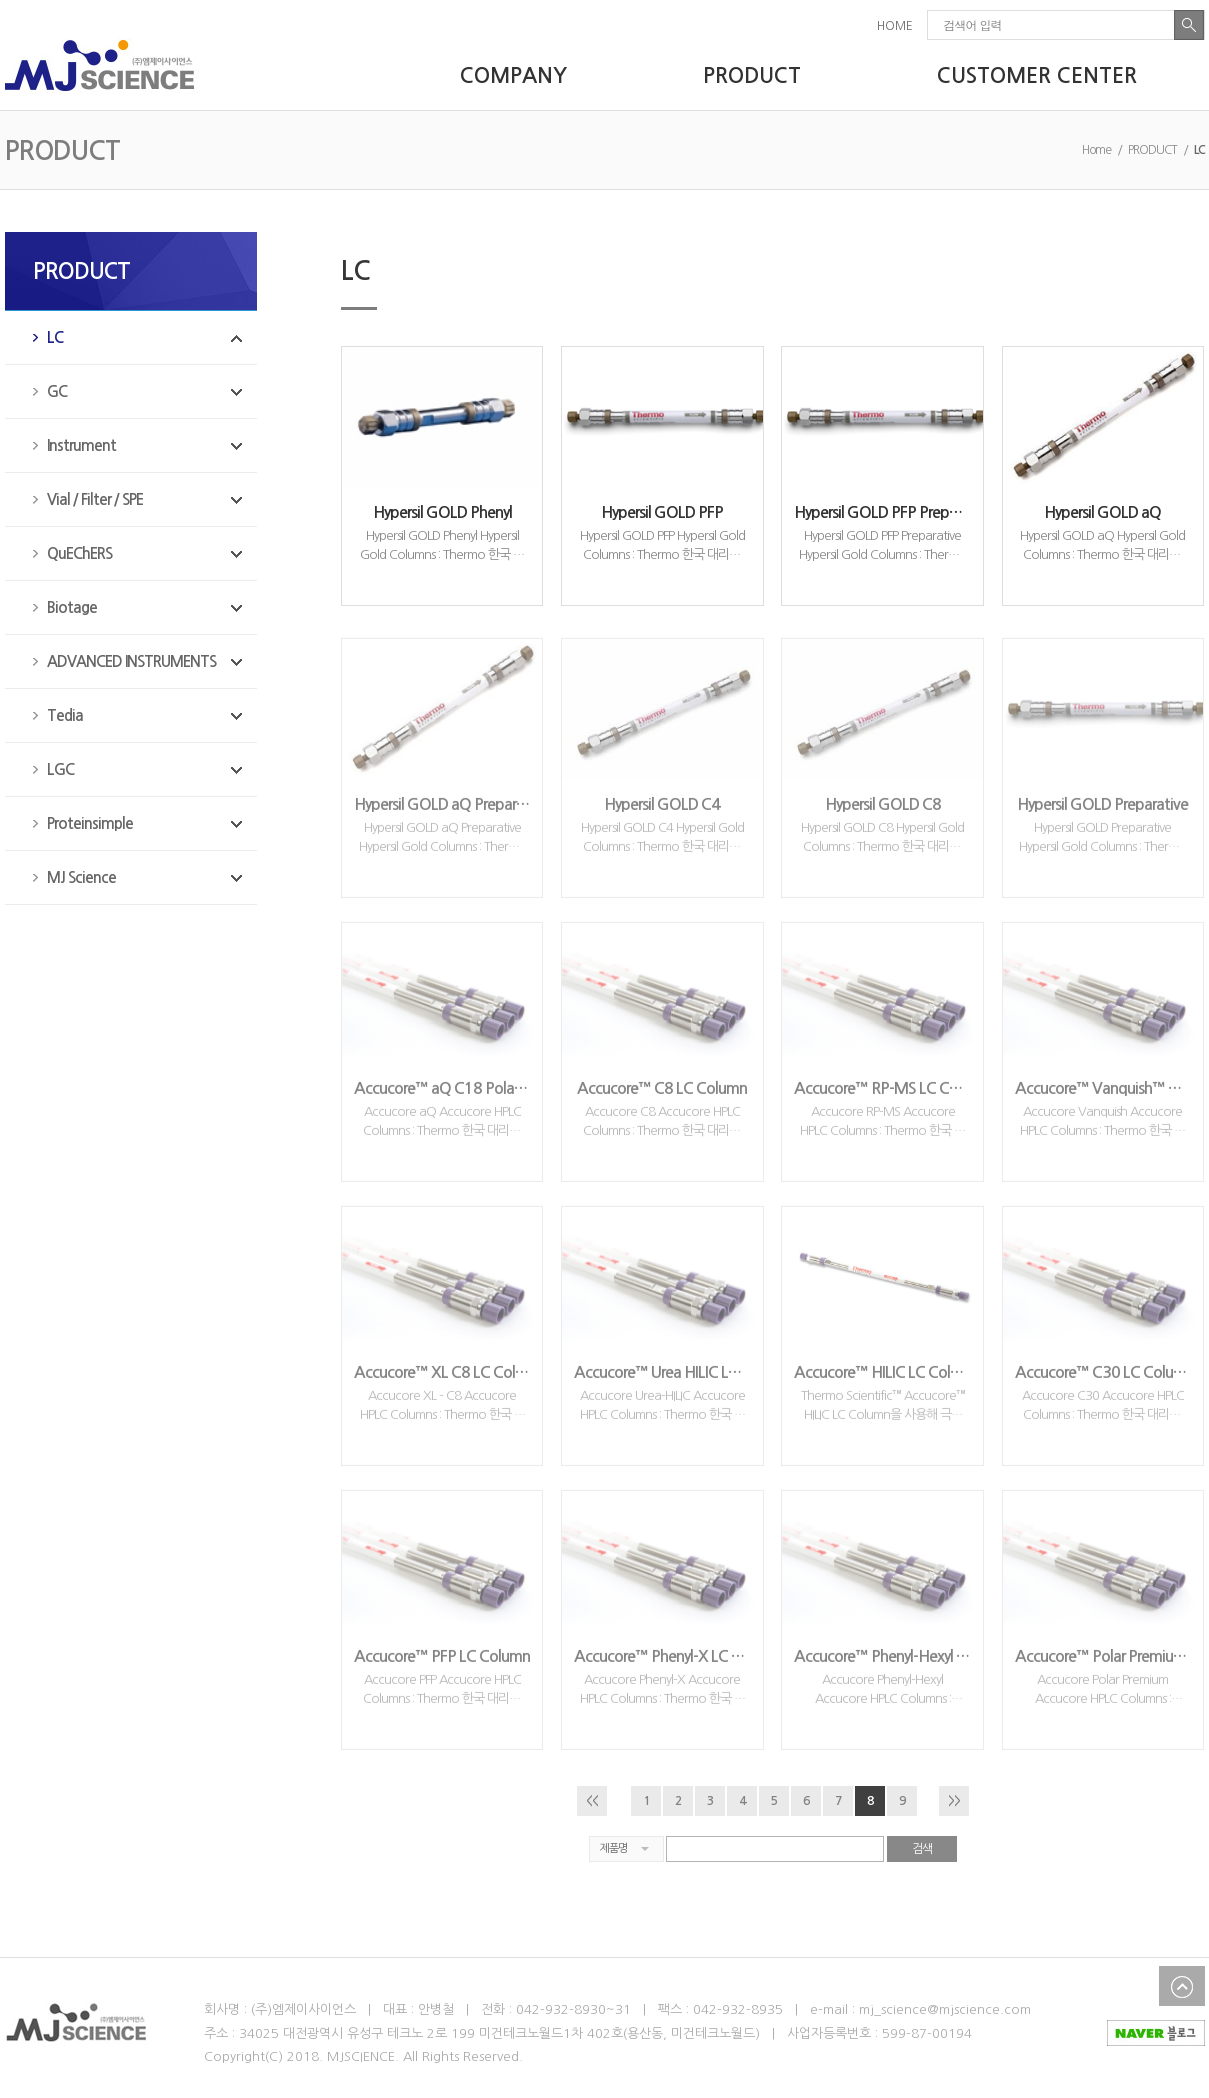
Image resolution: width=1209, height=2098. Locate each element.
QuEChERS (79, 553)
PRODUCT (752, 75)
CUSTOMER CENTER (1037, 75)
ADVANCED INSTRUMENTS (131, 661)
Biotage (72, 607)
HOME (895, 26)
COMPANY (513, 75)
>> (954, 1801)
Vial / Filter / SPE (95, 499)
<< (592, 1801)
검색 (922, 1849)
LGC (60, 769)
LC (55, 337)
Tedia (65, 715)
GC (57, 391)
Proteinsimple (90, 823)
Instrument (81, 445)
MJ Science (81, 877)
